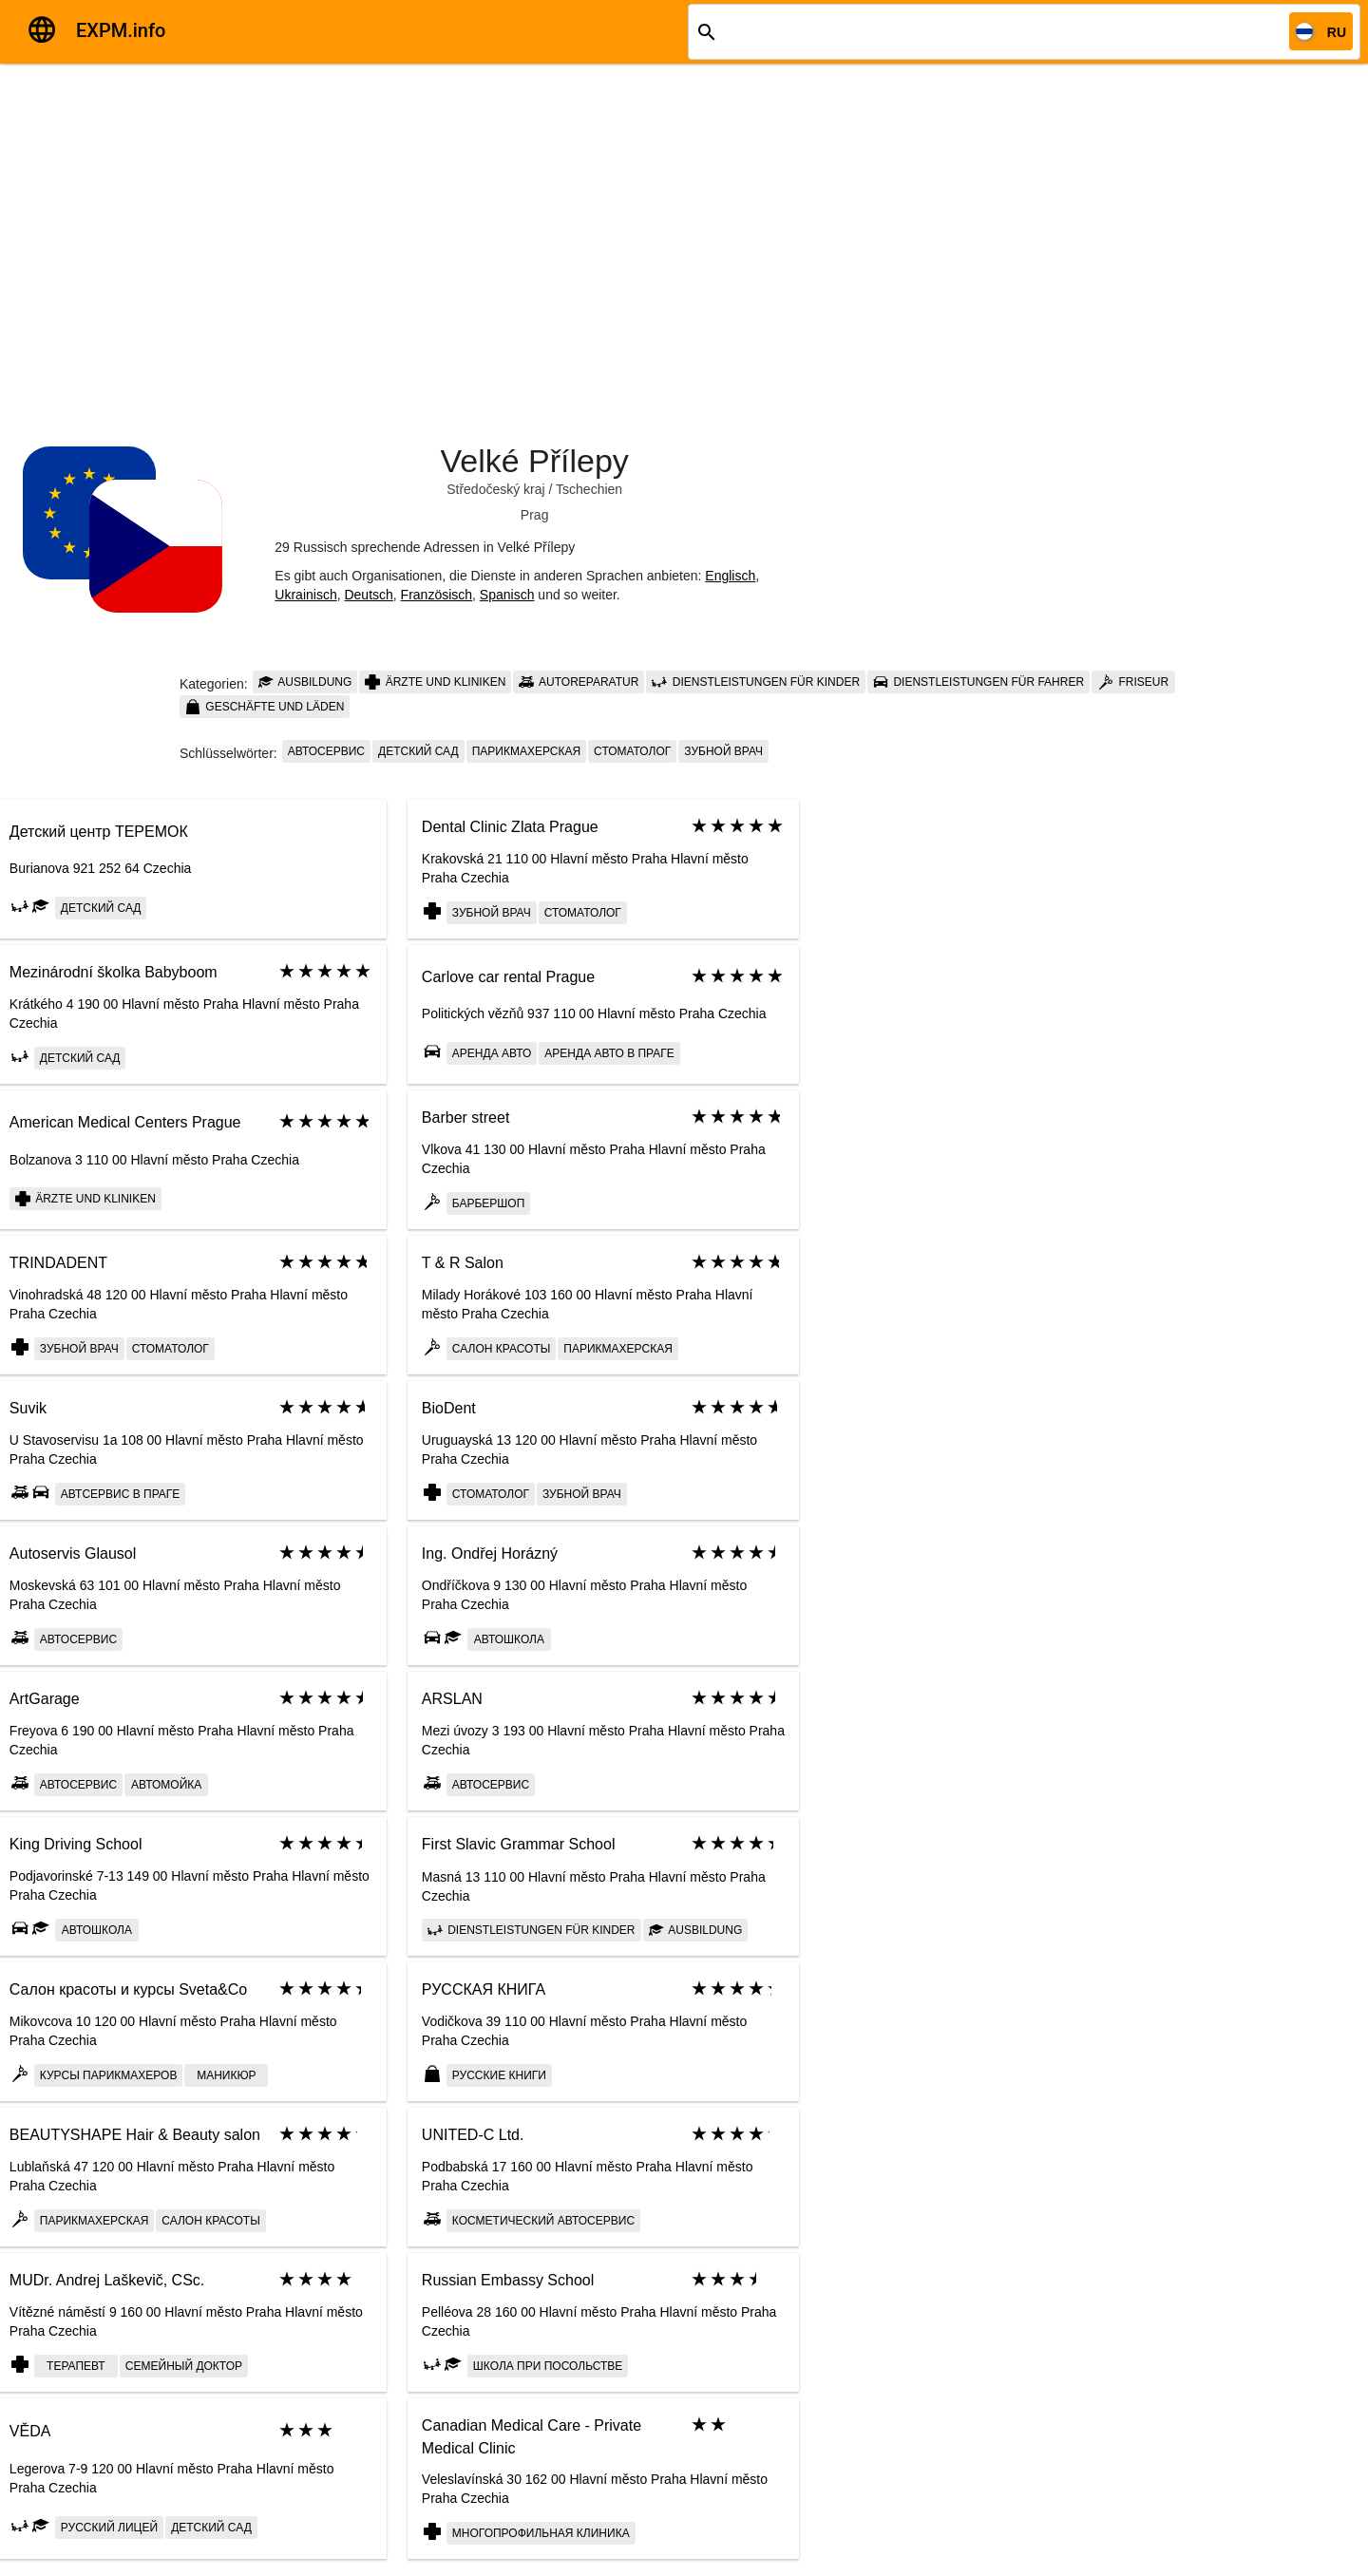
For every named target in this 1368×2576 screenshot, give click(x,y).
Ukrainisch (305, 594)
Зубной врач (723, 751)
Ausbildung (305, 682)
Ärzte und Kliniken (435, 682)
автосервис (326, 751)
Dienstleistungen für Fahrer (978, 682)
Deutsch (368, 594)
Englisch (730, 575)
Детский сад (418, 751)
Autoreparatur (578, 682)
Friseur (1133, 682)
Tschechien (589, 489)
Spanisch (507, 594)
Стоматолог (632, 751)
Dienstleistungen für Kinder (756, 682)
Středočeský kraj (495, 489)
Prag (535, 514)
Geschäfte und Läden (264, 706)
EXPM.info (120, 30)
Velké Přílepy (534, 461)
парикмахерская (526, 751)
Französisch (436, 594)
